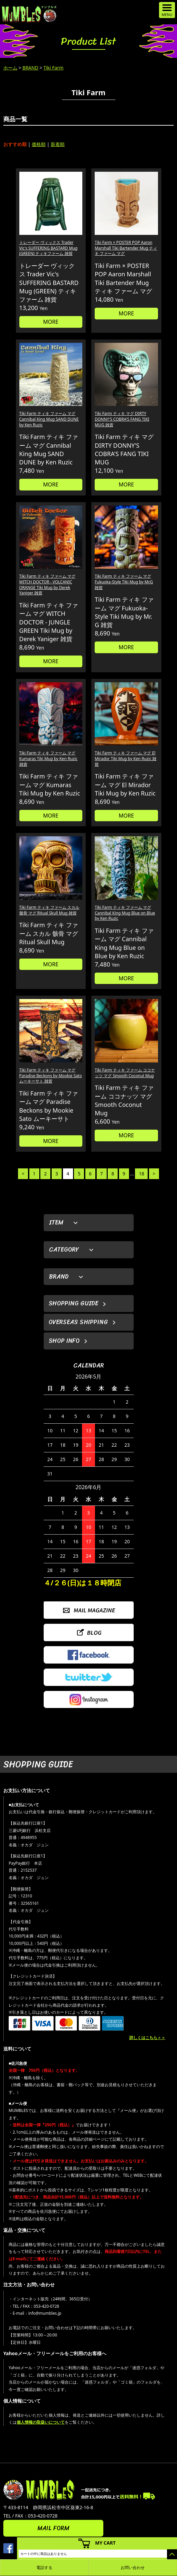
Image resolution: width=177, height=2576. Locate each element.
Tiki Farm (53, 67)
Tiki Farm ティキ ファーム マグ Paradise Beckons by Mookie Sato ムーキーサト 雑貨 (50, 1075)
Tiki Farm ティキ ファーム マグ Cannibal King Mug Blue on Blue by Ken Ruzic (125, 912)
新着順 (58, 144)
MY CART (105, 2543)
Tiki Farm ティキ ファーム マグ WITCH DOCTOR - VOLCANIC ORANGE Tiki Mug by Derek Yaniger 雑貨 (47, 584)
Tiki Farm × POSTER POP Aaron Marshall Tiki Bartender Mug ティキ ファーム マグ (126, 248)
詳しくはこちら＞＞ (147, 2037)
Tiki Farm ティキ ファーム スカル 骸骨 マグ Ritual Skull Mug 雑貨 (49, 910)
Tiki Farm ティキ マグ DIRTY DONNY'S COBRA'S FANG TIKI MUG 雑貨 (122, 419)
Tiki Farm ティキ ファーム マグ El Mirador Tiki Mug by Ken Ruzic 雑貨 (125, 758)
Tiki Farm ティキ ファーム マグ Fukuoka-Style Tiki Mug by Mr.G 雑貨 (124, 581)
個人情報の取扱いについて (41, 2422)
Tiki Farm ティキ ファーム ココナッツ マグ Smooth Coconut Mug (125, 1073)
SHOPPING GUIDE (73, 1303)
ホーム (10, 67)
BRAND (30, 67)
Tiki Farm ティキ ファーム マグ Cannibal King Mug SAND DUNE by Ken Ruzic (49, 419)
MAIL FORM (53, 2528)
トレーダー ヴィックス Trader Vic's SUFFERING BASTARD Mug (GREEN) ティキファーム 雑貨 (48, 248)
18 (141, 1173)
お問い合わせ (133, 2567)
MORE (50, 321)
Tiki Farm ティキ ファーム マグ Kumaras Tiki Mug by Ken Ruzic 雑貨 (48, 758)
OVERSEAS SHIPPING (78, 1322)
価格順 (39, 144)
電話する (44, 2567)
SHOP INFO (64, 1340)
